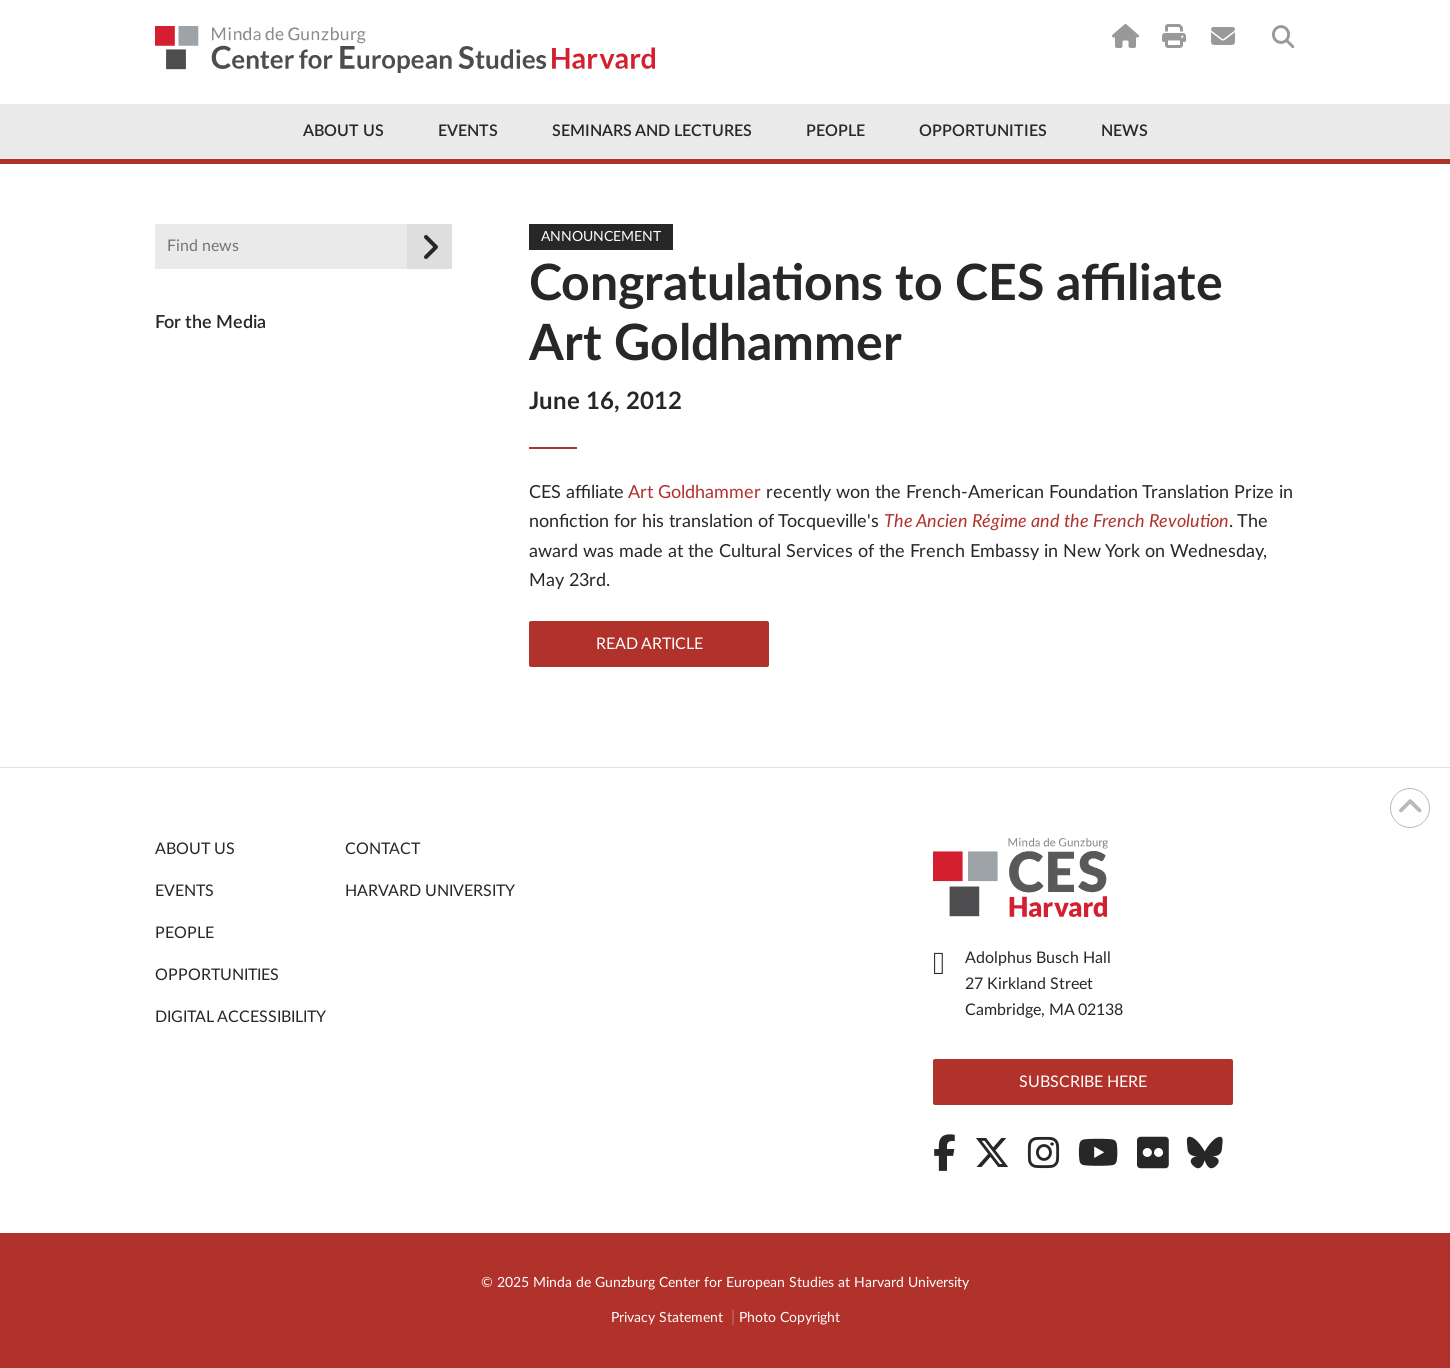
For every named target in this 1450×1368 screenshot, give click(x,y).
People (835, 131)
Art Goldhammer (694, 493)
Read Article (649, 644)
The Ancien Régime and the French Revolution (1056, 522)
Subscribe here (1083, 1082)
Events (468, 131)
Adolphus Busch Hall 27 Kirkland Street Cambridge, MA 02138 (1044, 984)
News (1124, 131)
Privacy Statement (667, 1318)
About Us (343, 131)
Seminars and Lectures (652, 131)
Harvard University (430, 891)
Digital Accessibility (240, 1017)
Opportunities (983, 131)
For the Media (210, 323)
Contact (382, 849)
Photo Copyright (789, 1318)
